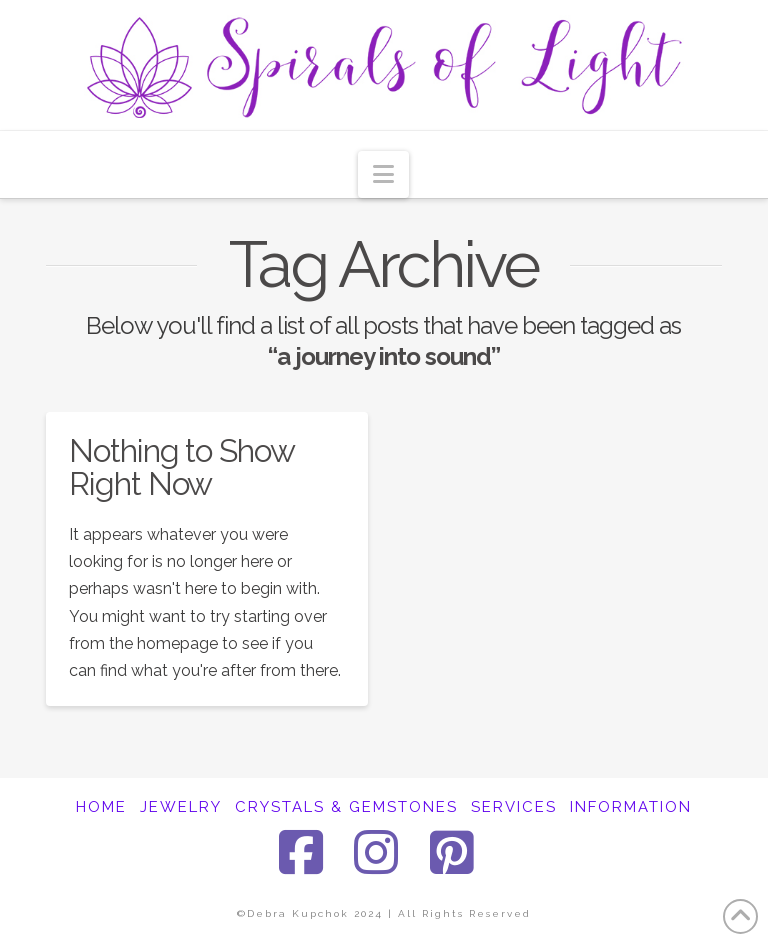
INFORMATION (631, 807)
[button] (383, 174)
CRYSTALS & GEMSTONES (346, 807)
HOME (101, 807)
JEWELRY (181, 807)
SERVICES (514, 807)
